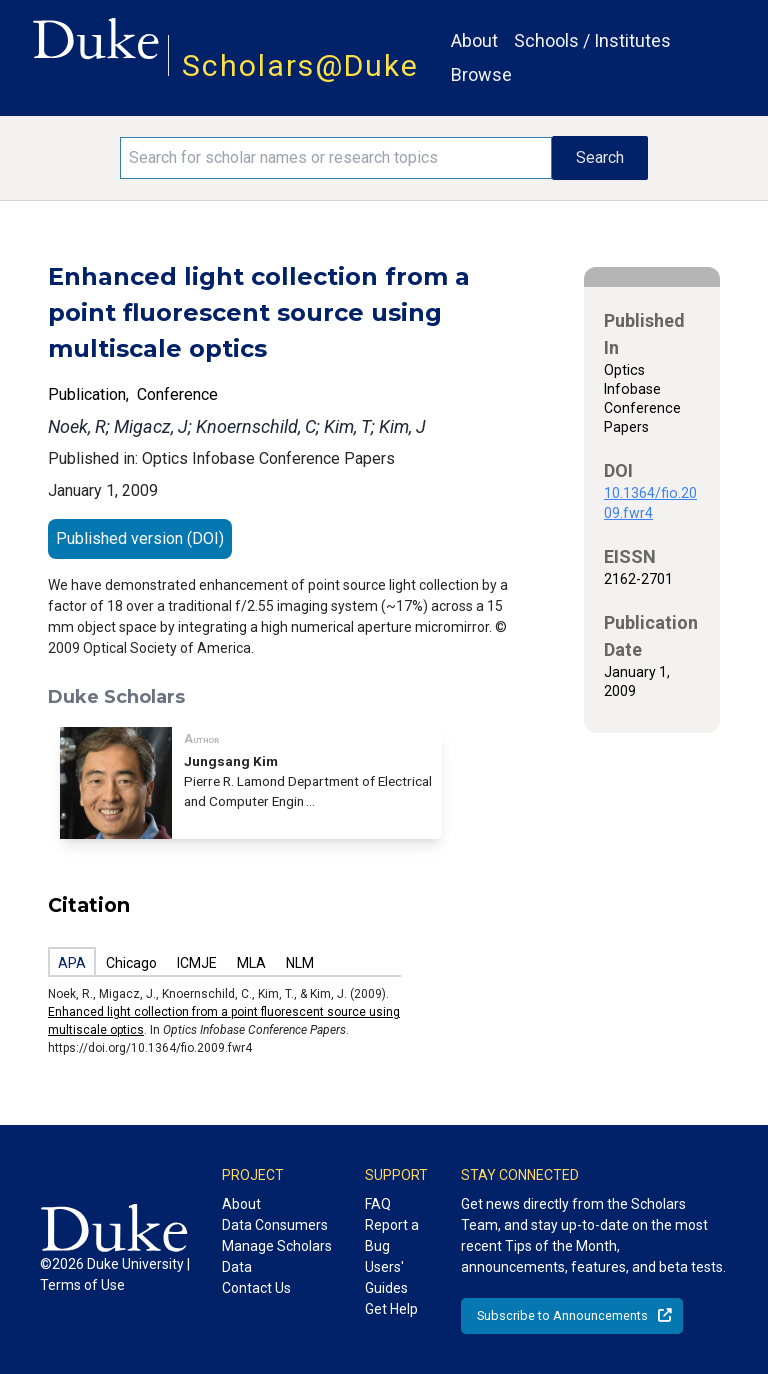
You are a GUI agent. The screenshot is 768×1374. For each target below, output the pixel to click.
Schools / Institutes (592, 40)
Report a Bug (392, 1235)
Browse (481, 74)
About (474, 40)
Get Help (391, 1309)
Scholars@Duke (300, 65)
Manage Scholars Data (277, 1256)
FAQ (378, 1204)
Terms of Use (82, 1285)
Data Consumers (275, 1225)
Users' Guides (386, 1277)
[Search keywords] (336, 158)
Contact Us (256, 1288)
